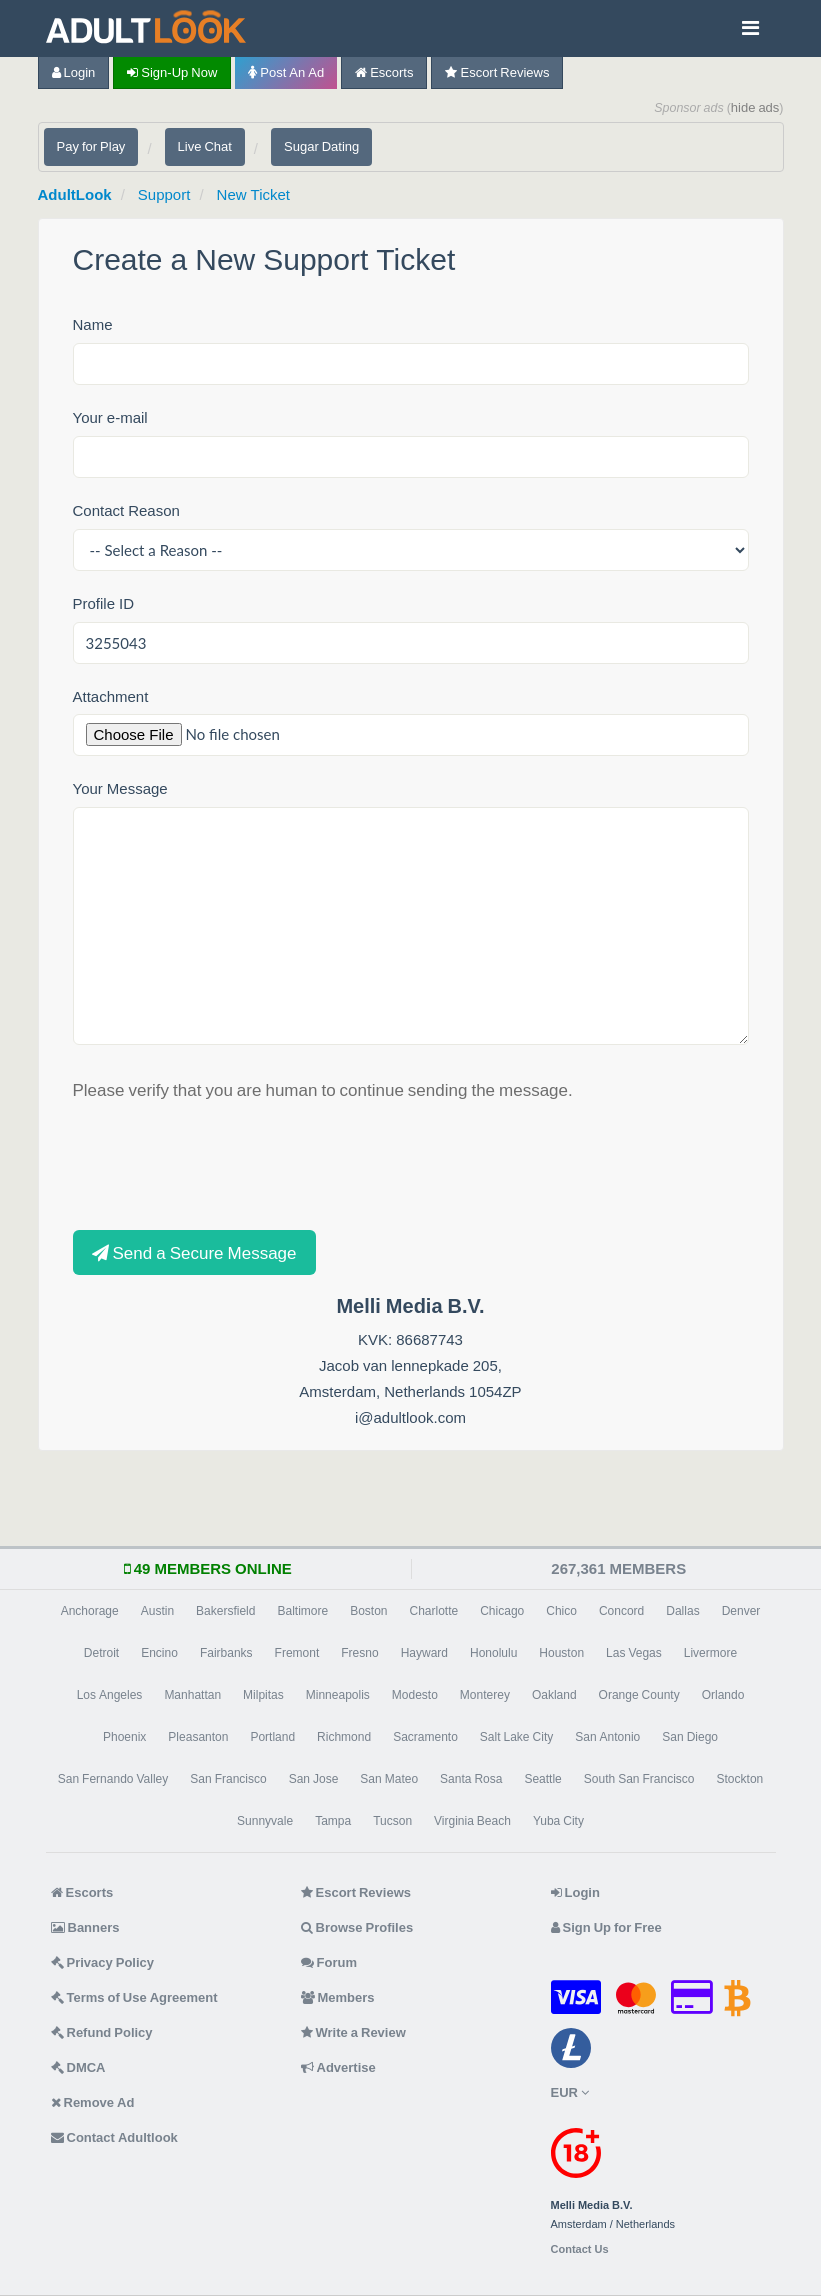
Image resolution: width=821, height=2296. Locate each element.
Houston (561, 1653)
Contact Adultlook (114, 2137)
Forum (329, 1962)
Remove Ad (93, 2102)
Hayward (424, 1653)
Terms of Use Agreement (134, 1997)
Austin (157, 1611)
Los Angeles (110, 1695)
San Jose (314, 1779)
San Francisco (228, 1779)
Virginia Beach (472, 1821)
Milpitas (263, 1695)
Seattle (542, 1779)
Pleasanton (198, 1737)
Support (164, 194)
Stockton (740, 1779)
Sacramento (425, 1737)
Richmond (344, 1737)
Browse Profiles (357, 1927)
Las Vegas (634, 1653)
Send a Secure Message (194, 1252)
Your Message (120, 788)
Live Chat (205, 146)
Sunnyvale (265, 1821)
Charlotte (434, 1611)
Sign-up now (172, 72)
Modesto (415, 1695)
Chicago (502, 1611)
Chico (561, 1611)
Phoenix (124, 1737)
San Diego (690, 1737)
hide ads (755, 107)
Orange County (639, 1695)
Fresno (359, 1653)
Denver (741, 1611)
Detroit (101, 1653)
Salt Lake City (516, 1737)
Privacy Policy (103, 1962)
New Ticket (253, 194)
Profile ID (104, 603)
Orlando (723, 1695)
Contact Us (580, 2249)
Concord (621, 1611)
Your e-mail (110, 417)
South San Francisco (639, 1779)
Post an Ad (286, 72)
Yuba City (558, 1821)
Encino (159, 1653)
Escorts (384, 72)
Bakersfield (225, 1611)
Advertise (338, 2067)
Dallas (682, 1611)
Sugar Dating (321, 146)
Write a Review (353, 2032)
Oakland (554, 1695)
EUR (570, 2092)
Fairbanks (226, 1653)
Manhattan (192, 1695)
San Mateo (389, 1779)
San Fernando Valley (113, 1779)
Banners (85, 1927)
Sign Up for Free (606, 1927)
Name (93, 324)
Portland (272, 1737)
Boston (368, 1611)
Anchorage (90, 1611)
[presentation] (225, 1163)
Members (338, 1997)
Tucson (392, 1821)
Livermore (710, 1653)
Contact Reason (126, 510)
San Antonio (607, 1737)
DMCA (78, 2067)
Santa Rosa (471, 1779)
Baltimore (302, 1611)
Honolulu (493, 1653)
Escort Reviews (497, 72)
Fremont (297, 1653)
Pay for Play (91, 146)
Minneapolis (338, 1695)
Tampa (333, 1821)
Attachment (111, 696)
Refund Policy (102, 2032)
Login (74, 72)
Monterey (485, 1695)
